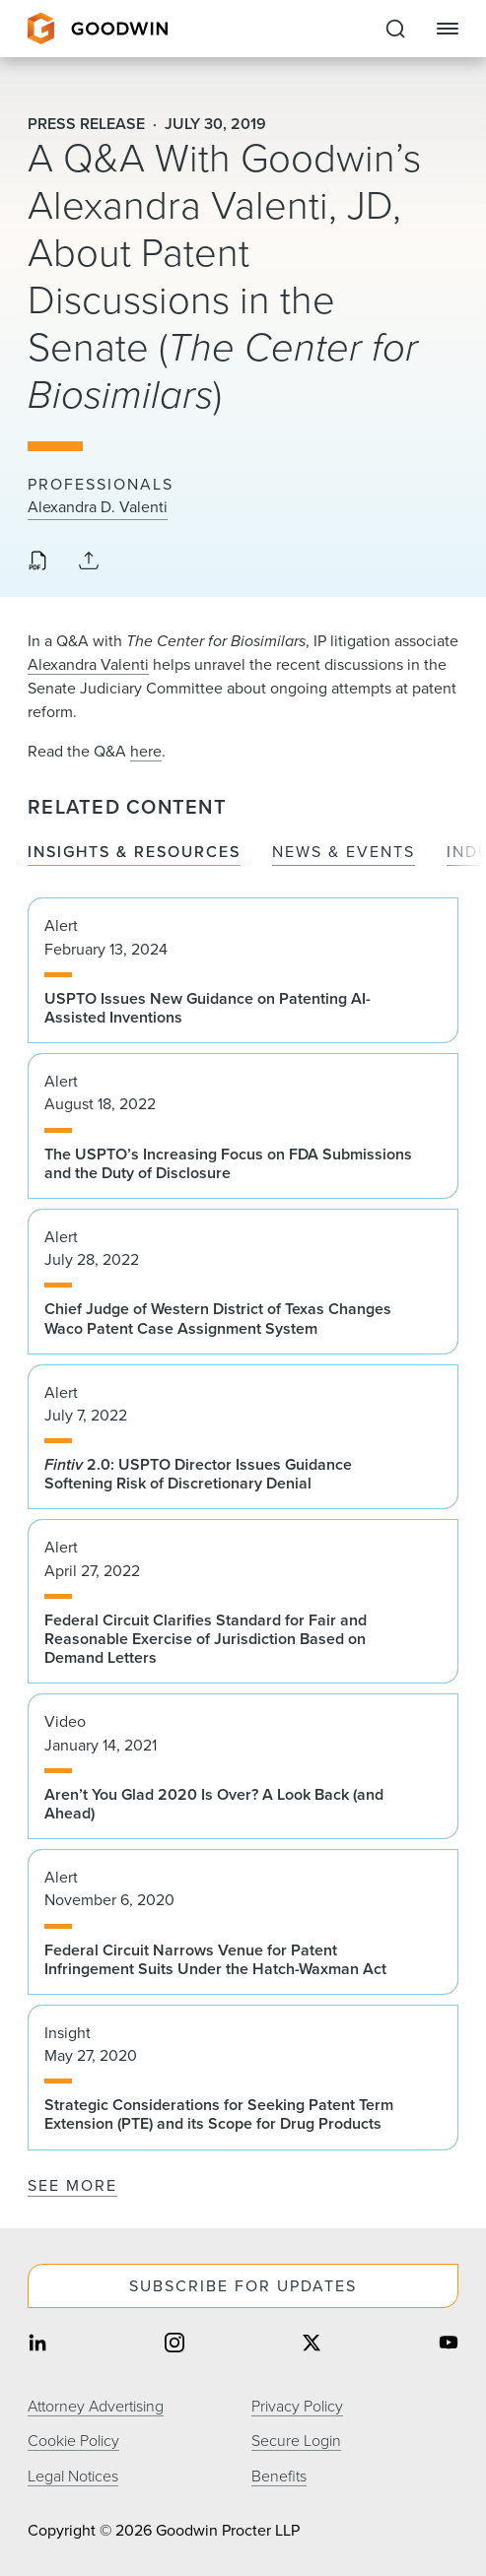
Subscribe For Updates (243, 2286)
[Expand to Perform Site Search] (395, 28)
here (146, 751)
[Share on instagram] (174, 2344)
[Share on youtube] (448, 2344)
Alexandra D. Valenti (98, 507)
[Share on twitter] (311, 2344)
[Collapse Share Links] (89, 562)
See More (72, 2185)
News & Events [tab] (343, 852)
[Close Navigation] (447, 28)
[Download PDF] (37, 562)
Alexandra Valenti (88, 664)
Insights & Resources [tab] (134, 852)
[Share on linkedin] (37, 2344)
